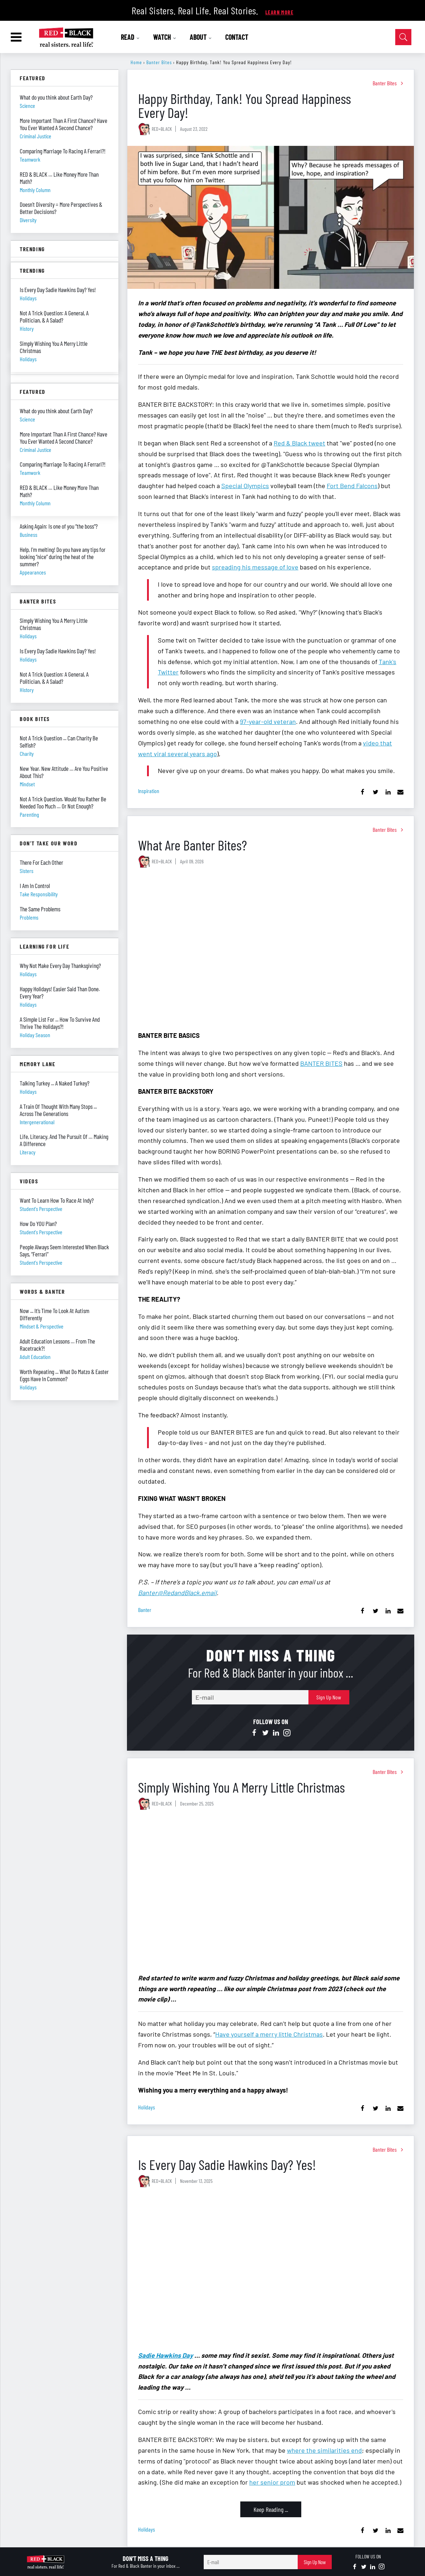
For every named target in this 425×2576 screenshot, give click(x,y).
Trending (32, 248)
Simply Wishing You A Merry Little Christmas (241, 1787)
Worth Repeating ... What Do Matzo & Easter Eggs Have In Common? (64, 1375)
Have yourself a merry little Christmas (269, 2034)
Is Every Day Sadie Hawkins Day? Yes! (227, 2164)
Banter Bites (159, 62)
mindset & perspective (41, 1326)
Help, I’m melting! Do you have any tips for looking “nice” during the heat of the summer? (62, 556)
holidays (146, 2107)
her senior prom (272, 2482)
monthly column (35, 189)
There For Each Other (41, 862)
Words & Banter (42, 1291)
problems (29, 917)
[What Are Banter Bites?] (270, 950)
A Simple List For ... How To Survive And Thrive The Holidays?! (60, 1023)
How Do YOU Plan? (38, 1223)
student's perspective (41, 1208)
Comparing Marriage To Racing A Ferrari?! (62, 150)
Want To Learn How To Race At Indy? (57, 1200)
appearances (33, 572)
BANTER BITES (321, 1063)
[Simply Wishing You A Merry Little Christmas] (270, 1892)
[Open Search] (403, 37)
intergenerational (37, 1121)
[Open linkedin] (276, 1732)
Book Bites (35, 718)
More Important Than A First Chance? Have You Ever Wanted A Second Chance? (63, 124)
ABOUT (201, 37)
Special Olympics (245, 486)
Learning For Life (44, 946)
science (27, 105)
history (27, 689)
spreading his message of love (255, 567)
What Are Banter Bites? (192, 844)
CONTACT (236, 37)
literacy (28, 1152)
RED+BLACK (162, 129)
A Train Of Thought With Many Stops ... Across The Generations (58, 1110)
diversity (28, 219)
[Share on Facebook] (362, 792)
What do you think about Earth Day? (56, 97)
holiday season (35, 1034)
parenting (29, 814)
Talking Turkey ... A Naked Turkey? (54, 1083)
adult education (35, 1356)
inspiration (148, 790)
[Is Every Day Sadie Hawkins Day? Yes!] (270, 2269)
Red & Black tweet (299, 443)
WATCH (164, 37)
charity (27, 753)
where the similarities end (324, 2450)
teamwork (30, 159)
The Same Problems (40, 908)
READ (130, 37)
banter (144, 1609)
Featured (33, 78)
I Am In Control (35, 885)
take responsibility (39, 894)
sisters (26, 870)
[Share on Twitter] (375, 792)
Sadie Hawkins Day (165, 2355)
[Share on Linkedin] (388, 792)
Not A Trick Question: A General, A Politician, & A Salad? (54, 678)
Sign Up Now (328, 1697)
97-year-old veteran (268, 721)
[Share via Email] (400, 792)
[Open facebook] (254, 1732)
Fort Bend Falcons (352, 486)
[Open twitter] (265, 1732)
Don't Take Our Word (48, 843)
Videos (29, 1181)
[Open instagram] (287, 1732)
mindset (27, 784)
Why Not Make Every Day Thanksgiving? (60, 965)
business (28, 534)
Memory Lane (38, 1063)
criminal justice (35, 136)
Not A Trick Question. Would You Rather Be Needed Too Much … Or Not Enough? (63, 802)
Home (136, 62)
